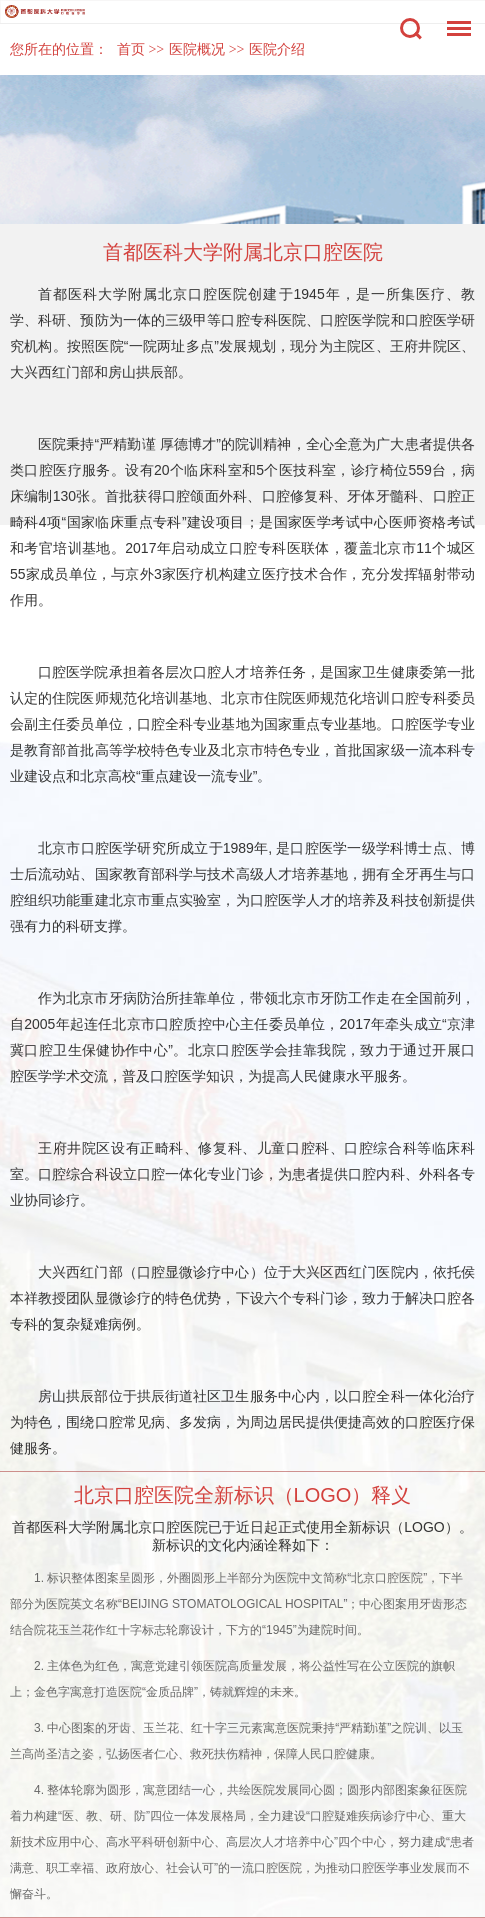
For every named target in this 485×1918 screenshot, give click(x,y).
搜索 (411, 29)
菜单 (454, 18)
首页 (131, 49)
